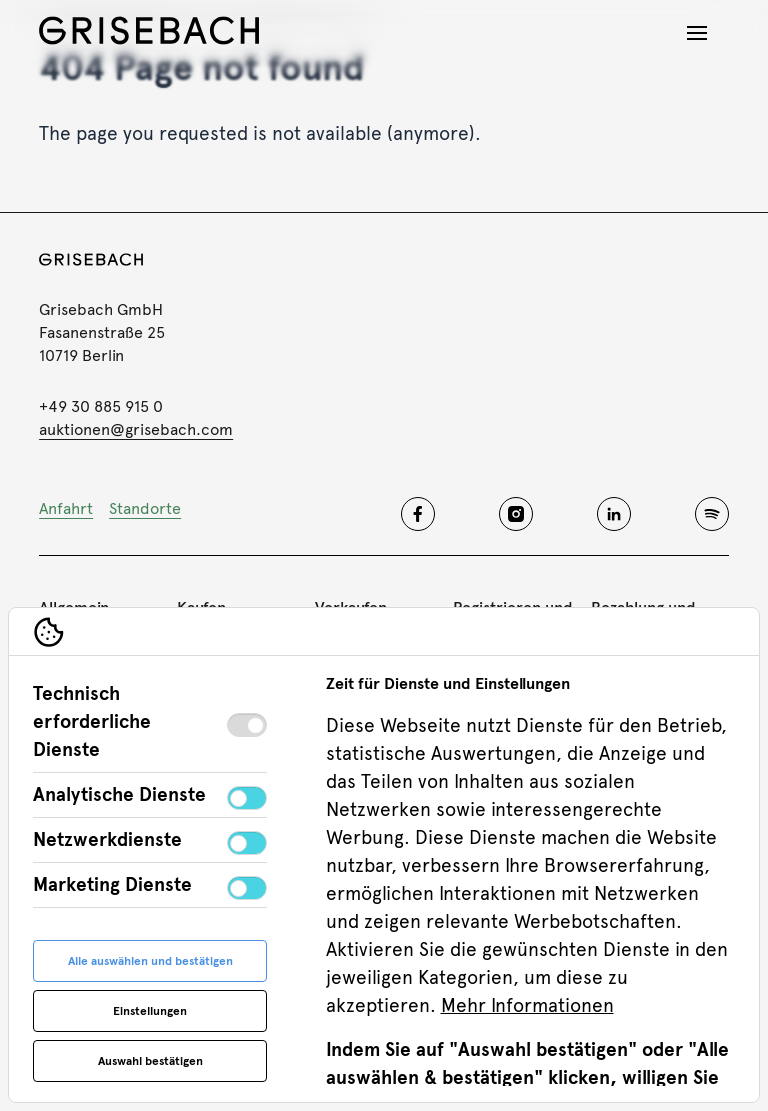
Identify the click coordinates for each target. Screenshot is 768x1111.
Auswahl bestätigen (150, 1061)
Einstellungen (150, 1011)
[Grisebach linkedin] (614, 514)
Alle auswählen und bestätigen (150, 961)
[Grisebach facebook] (418, 514)
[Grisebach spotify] (712, 514)
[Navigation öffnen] (697, 33)
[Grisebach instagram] (516, 514)
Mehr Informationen (527, 1005)
